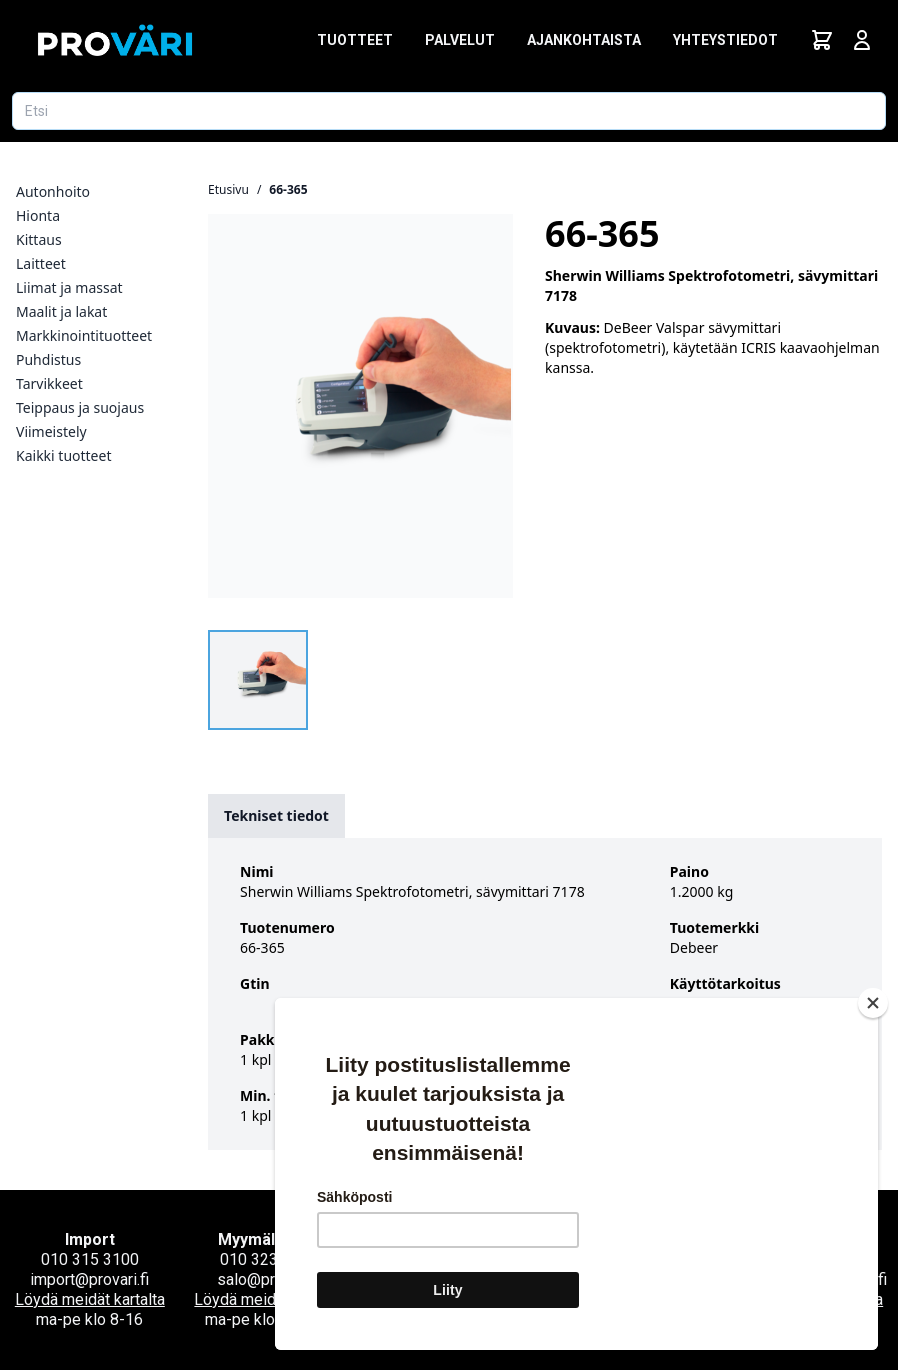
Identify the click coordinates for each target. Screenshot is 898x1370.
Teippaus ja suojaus (80, 407)
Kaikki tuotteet (63, 455)
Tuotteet (355, 40)
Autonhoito (53, 191)
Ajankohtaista (584, 40)
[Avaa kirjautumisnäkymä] (862, 40)
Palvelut (460, 40)
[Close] (873, 1003)
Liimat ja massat (69, 287)
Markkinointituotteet (84, 335)
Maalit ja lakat (61, 311)
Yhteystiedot (725, 40)
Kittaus (39, 239)
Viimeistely (51, 431)
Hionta (38, 215)
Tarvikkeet (49, 383)
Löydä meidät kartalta (90, 1299)
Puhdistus (48, 359)
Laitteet (41, 263)
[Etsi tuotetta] (449, 111)
